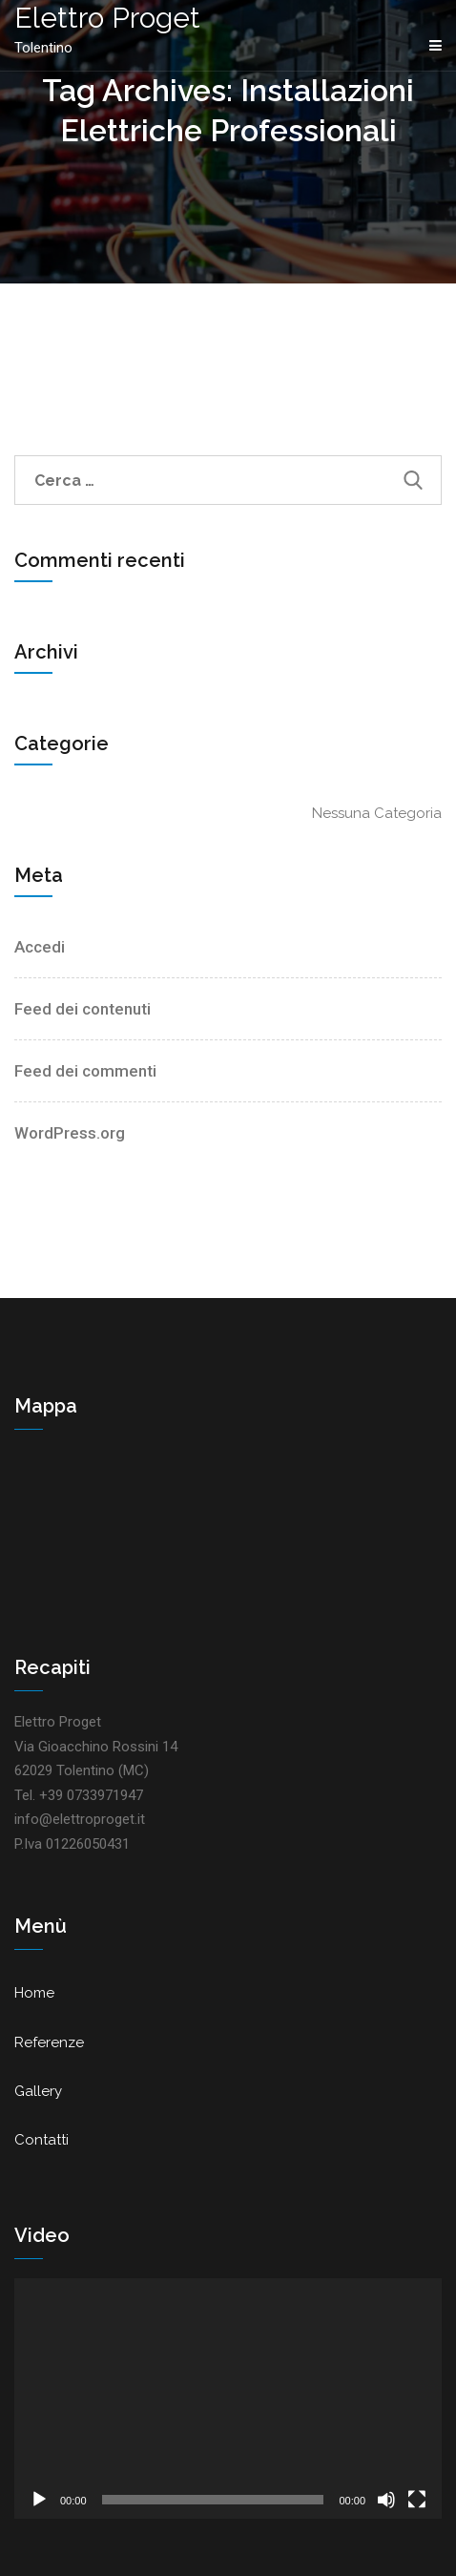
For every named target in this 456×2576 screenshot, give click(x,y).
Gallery (38, 2091)
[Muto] (386, 2499)
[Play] (39, 2499)
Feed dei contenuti (82, 1008)
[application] (228, 2398)
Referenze (49, 2042)
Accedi (39, 946)
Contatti (41, 2139)
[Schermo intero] (416, 2499)
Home (34, 1992)
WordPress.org (69, 1132)
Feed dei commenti (85, 1070)
